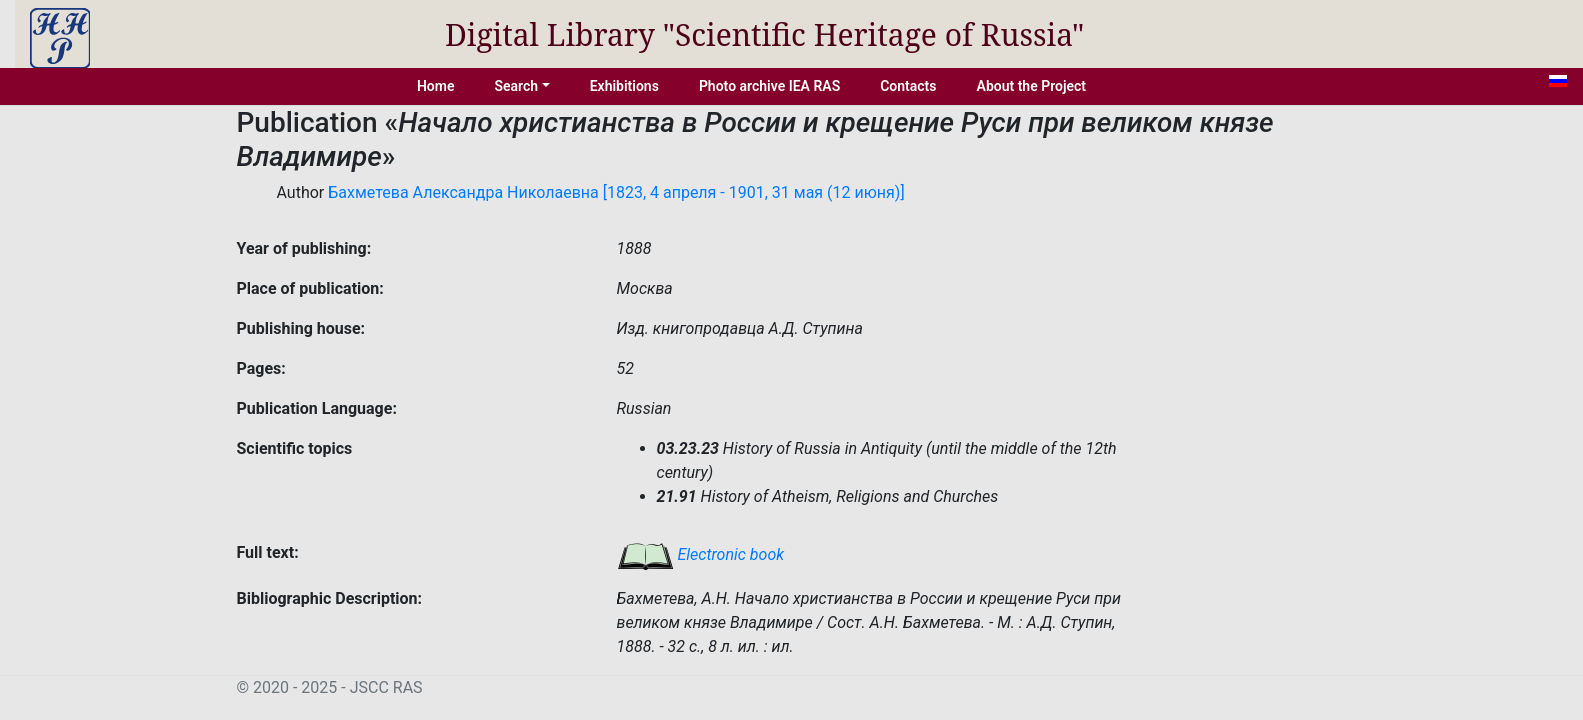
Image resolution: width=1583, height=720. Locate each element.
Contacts (908, 86)
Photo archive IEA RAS (769, 86)
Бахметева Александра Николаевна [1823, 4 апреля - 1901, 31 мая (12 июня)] (616, 192)
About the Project (1032, 86)
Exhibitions (624, 86)
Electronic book (701, 554)
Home (436, 86)
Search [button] (516, 86)
